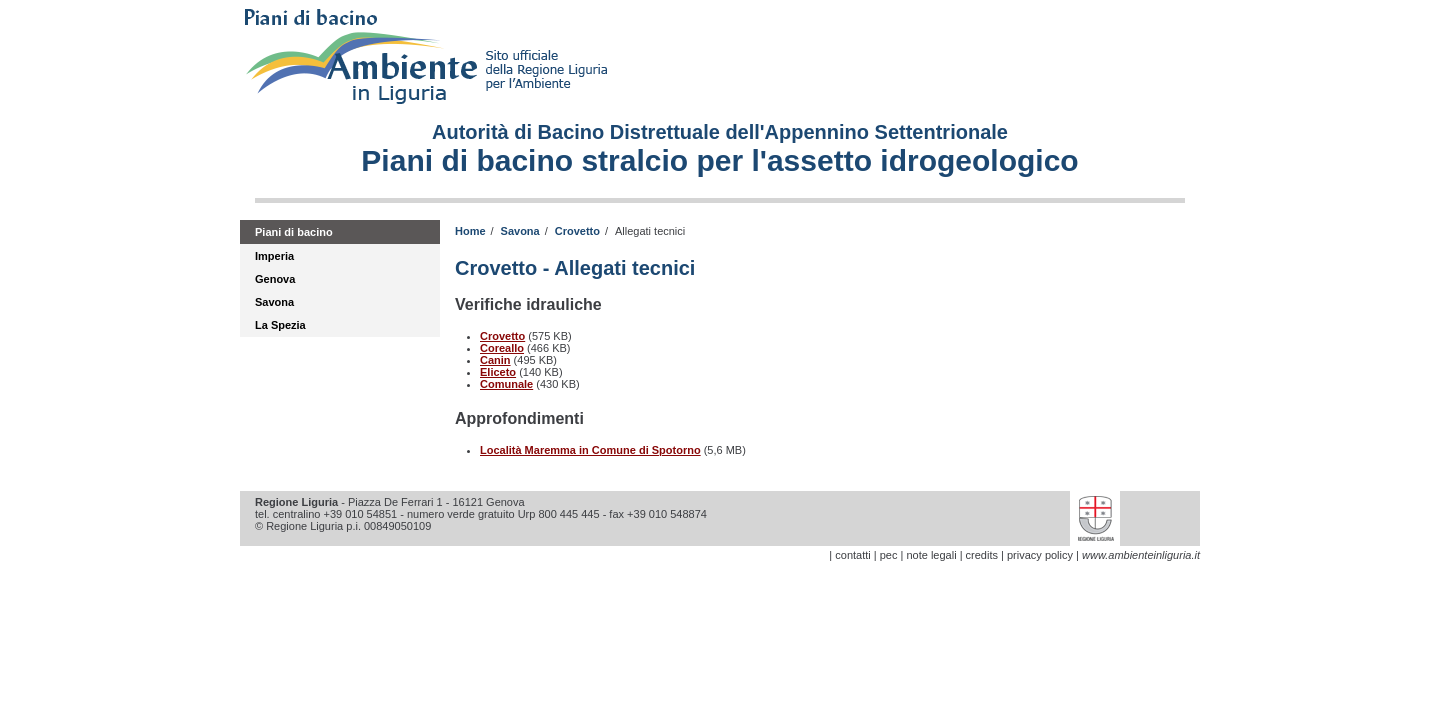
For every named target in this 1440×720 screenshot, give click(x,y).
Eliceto (498, 372)
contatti (852, 555)
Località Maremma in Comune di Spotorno (590, 450)
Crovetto (577, 231)
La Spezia (280, 325)
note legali (931, 555)
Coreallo (502, 348)
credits (982, 555)
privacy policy (1040, 555)
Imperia (274, 256)
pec (889, 555)
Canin (495, 360)
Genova (275, 279)
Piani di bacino (294, 232)
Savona (274, 302)
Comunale (506, 384)
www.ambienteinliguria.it (1141, 555)
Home (470, 231)
